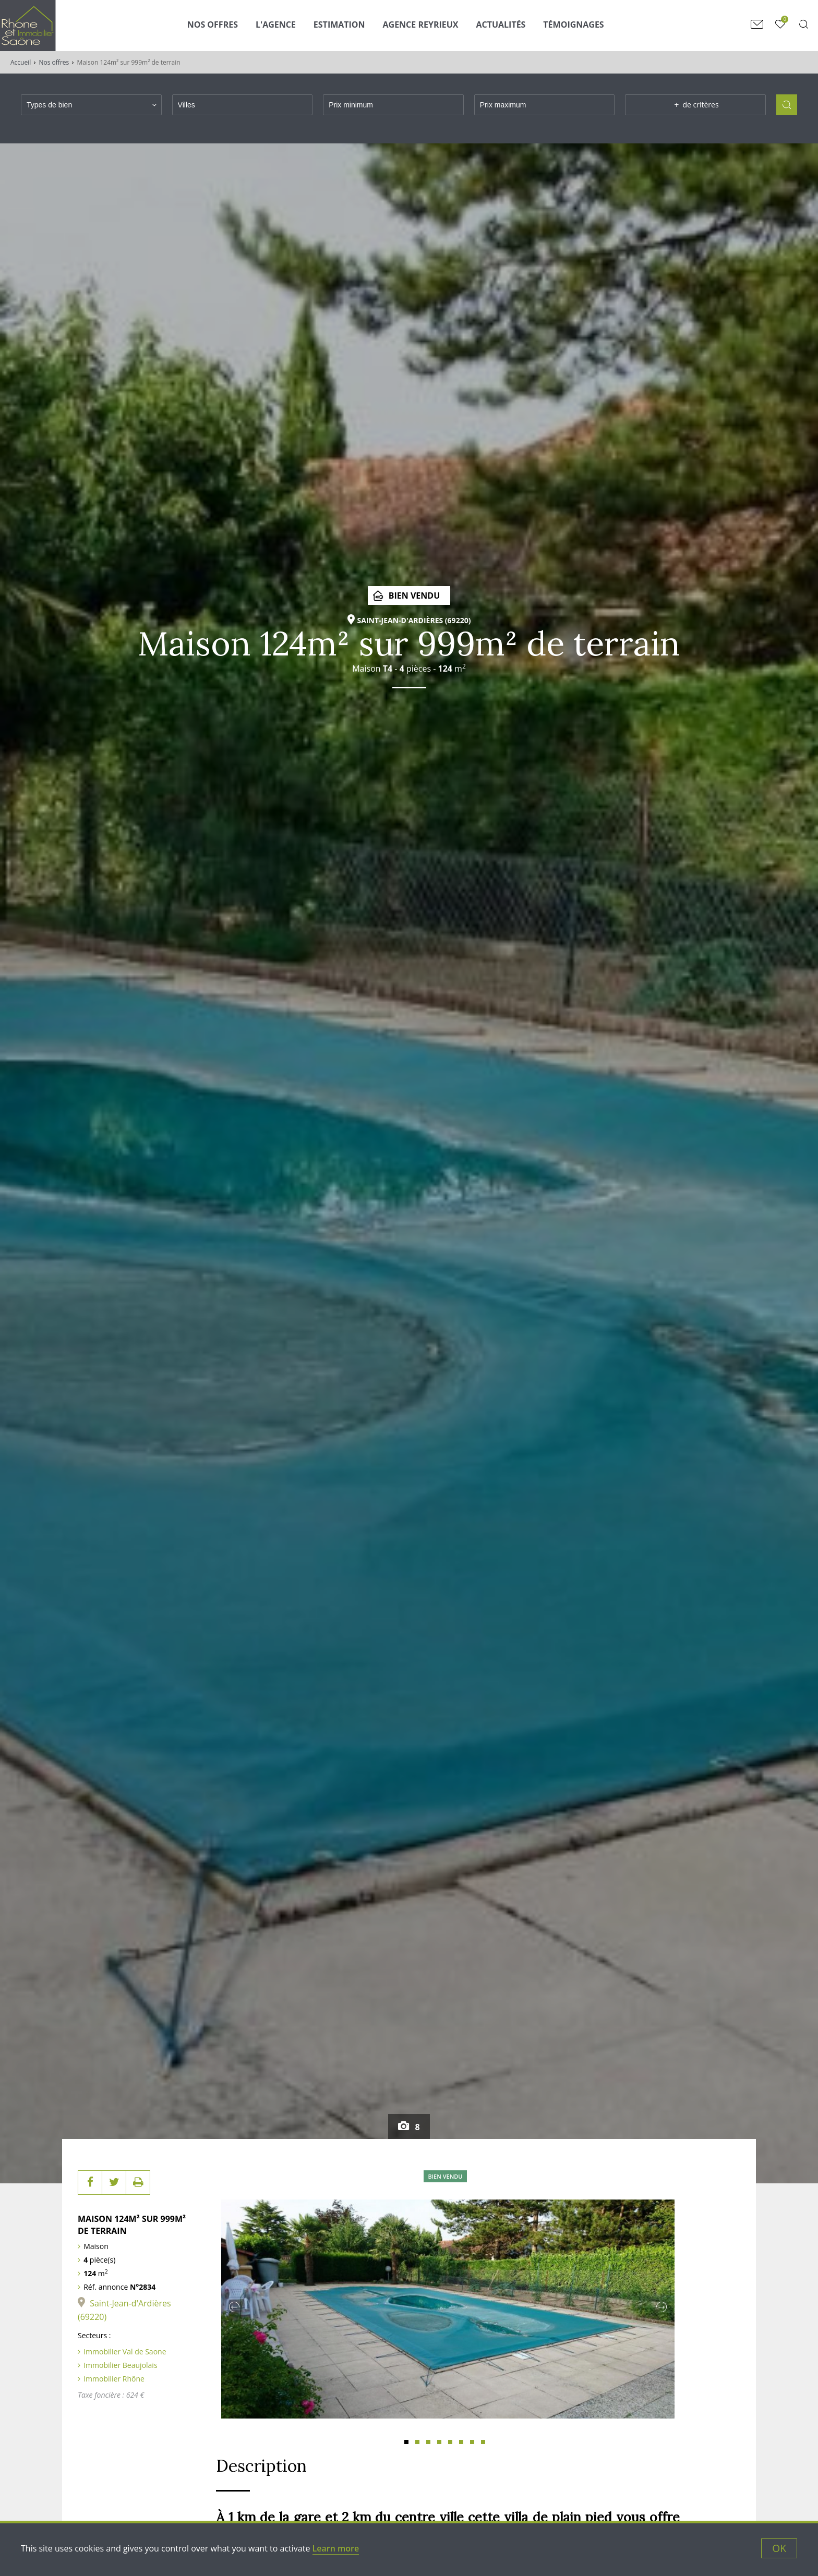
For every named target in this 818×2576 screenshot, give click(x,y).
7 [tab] (472, 2442)
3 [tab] (428, 2442)
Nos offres (54, 62)
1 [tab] (406, 2442)
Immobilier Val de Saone (124, 2351)
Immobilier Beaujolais (120, 2365)
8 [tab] (483, 2442)
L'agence (276, 24)
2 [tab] (417, 2442)
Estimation (339, 24)
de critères (695, 105)
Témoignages (573, 24)
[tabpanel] (448, 2304)
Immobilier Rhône (114, 2379)
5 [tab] (450, 2442)
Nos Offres (212, 24)
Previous (234, 2307)
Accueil (20, 62)
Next (661, 2307)
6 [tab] (461, 2442)
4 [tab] (439, 2442)
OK (779, 2548)
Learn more (335, 2548)
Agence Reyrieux (421, 24)
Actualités (500, 24)
